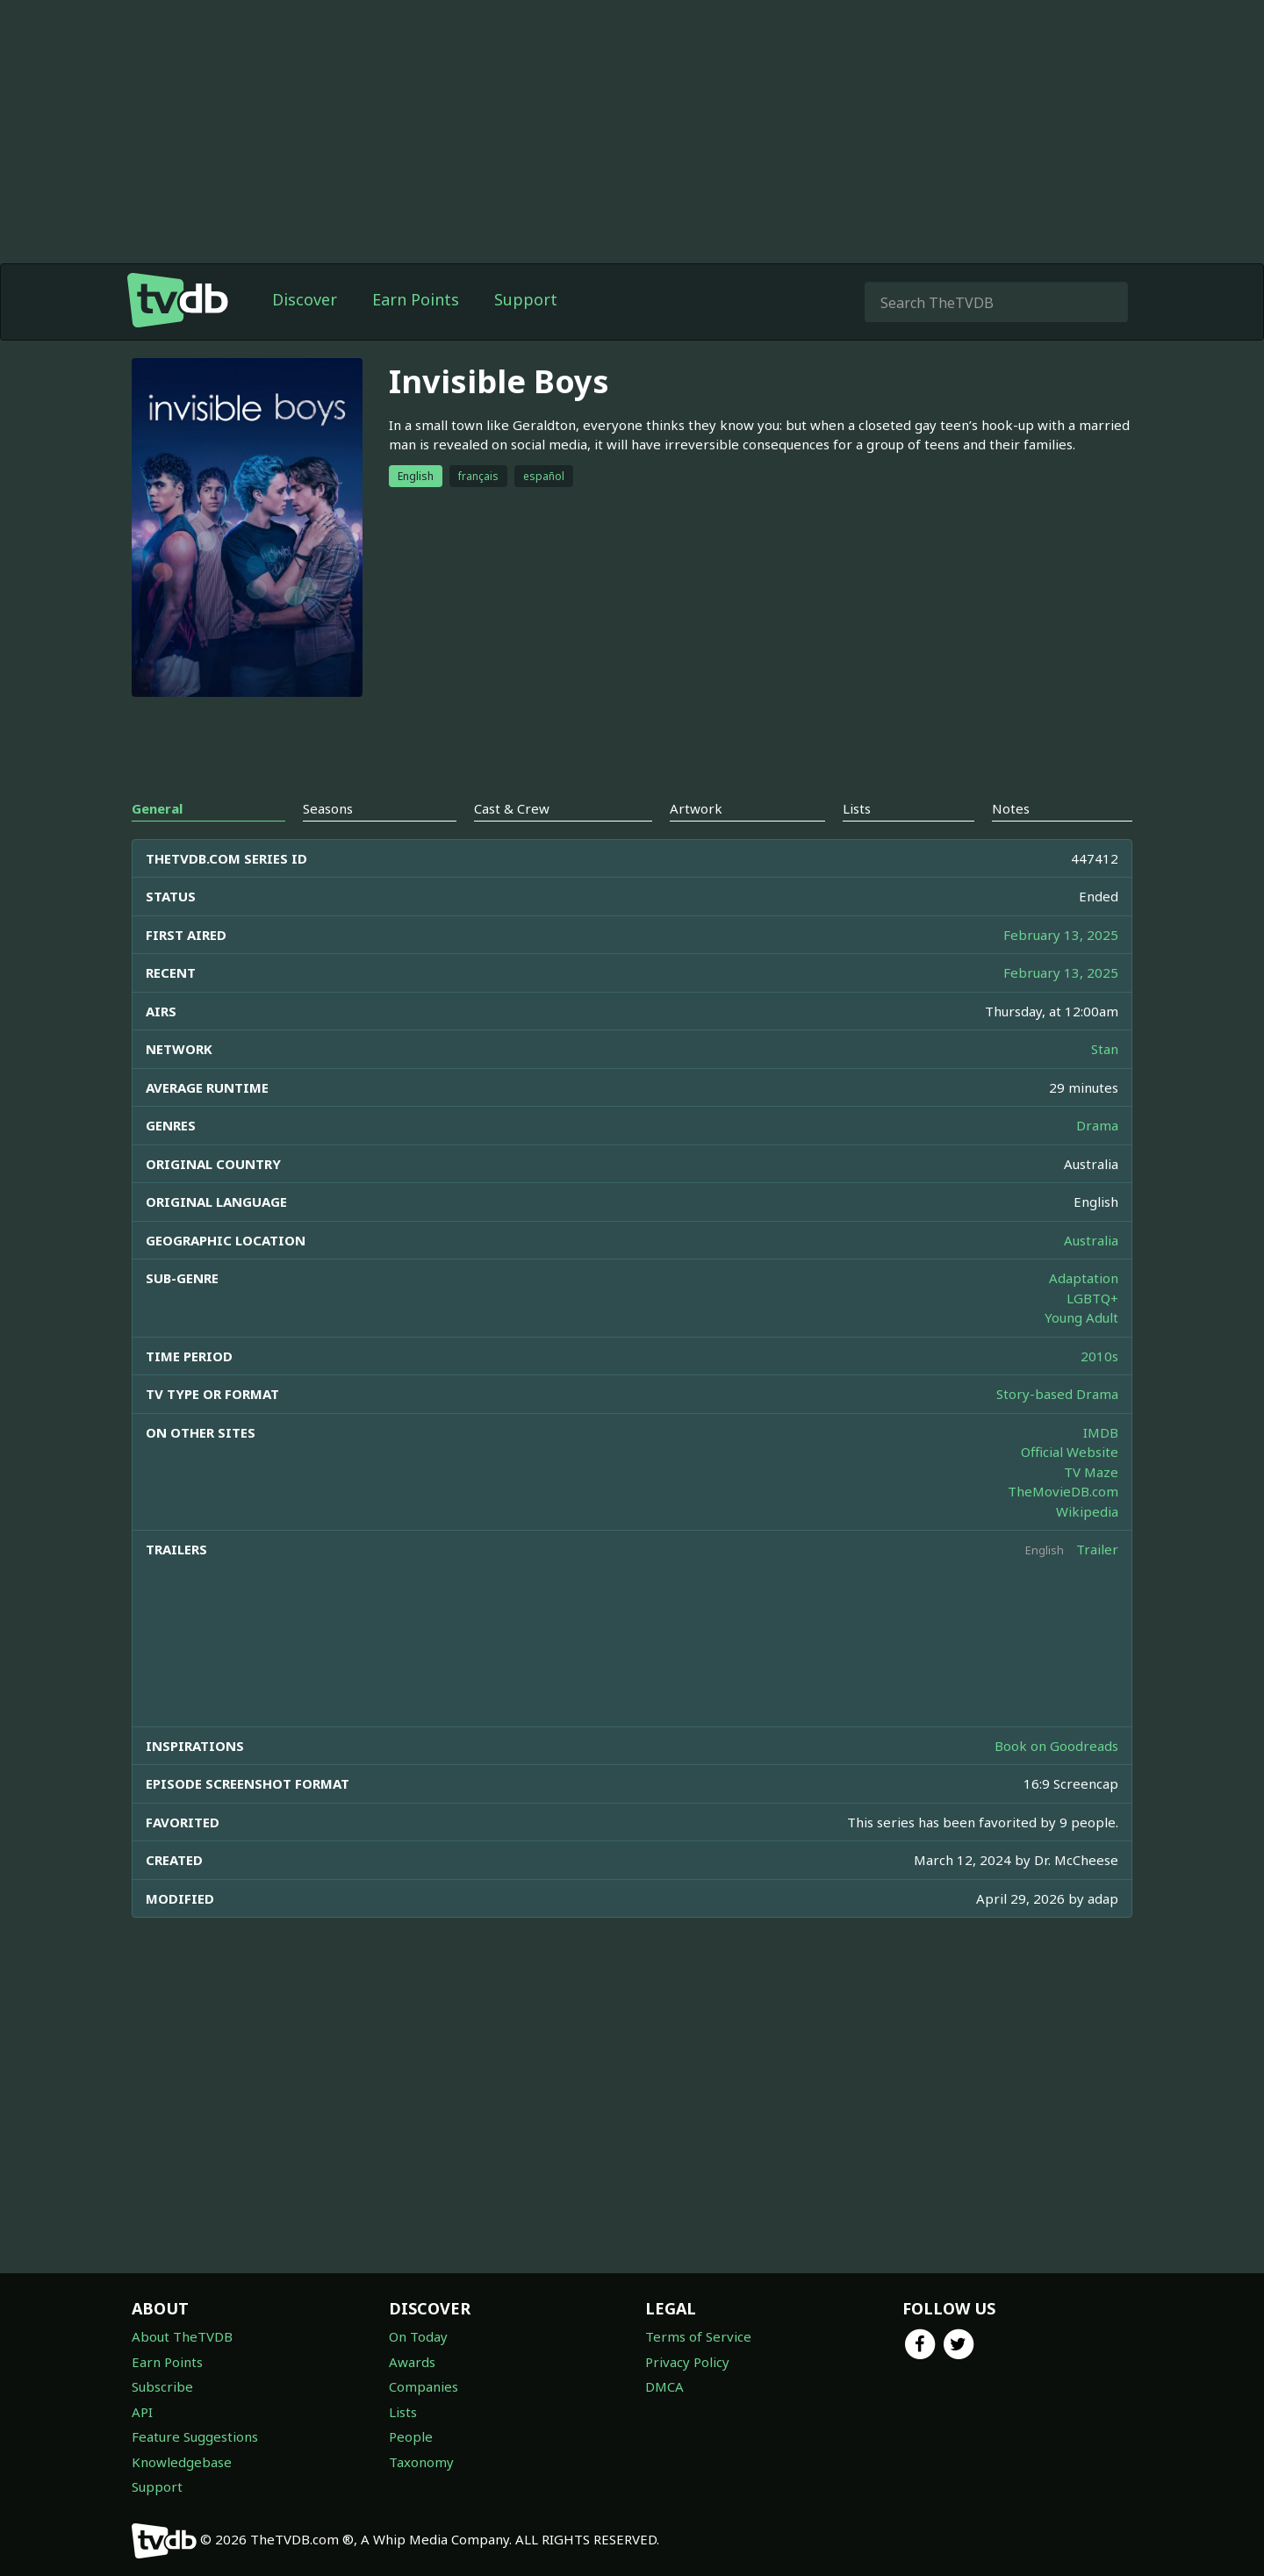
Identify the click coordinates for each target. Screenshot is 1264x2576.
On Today (418, 2336)
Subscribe (162, 2386)
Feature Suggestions (195, 2436)
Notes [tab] (1011, 808)
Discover (304, 299)
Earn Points (415, 299)
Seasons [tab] (328, 808)
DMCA (664, 2386)
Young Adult (1081, 1317)
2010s (1099, 1356)
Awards (412, 2362)
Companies (423, 2386)
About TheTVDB (182, 2336)
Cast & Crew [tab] (511, 808)
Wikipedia (1087, 1511)
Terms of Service (698, 2336)
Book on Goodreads (1056, 1745)
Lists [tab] (857, 808)
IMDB (1100, 1432)
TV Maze (1091, 1472)
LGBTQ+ (1092, 1298)
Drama (1097, 1125)
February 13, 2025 (1060, 935)
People (411, 2436)
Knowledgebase (182, 2462)
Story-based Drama (1057, 1394)
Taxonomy (421, 2462)
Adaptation (1083, 1278)
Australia (1091, 1240)
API (142, 2412)
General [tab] (157, 808)
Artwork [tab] (696, 808)
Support (525, 299)
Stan (1104, 1049)
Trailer (1097, 1549)
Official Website (1069, 1451)
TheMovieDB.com (1063, 1491)
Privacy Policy (687, 2362)
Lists (403, 2412)
